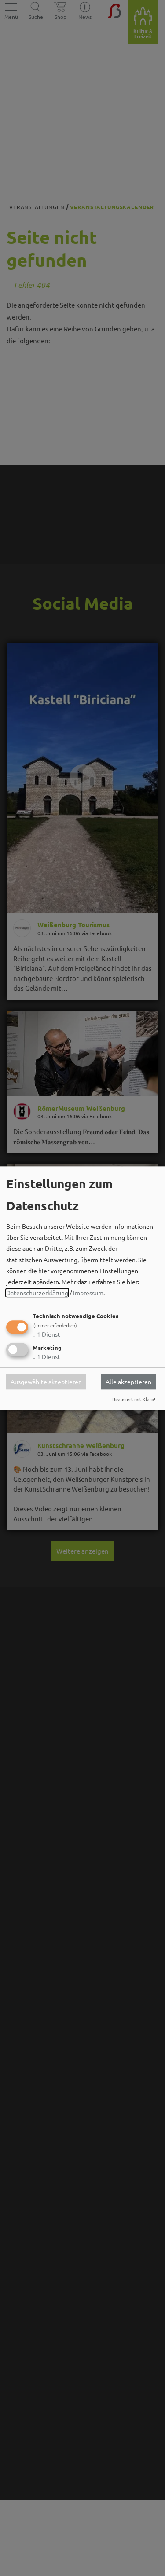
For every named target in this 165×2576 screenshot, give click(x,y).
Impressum (88, 1293)
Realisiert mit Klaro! (133, 1399)
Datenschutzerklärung (37, 1293)
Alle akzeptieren (128, 1381)
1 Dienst (46, 1334)
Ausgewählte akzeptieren (46, 1381)
